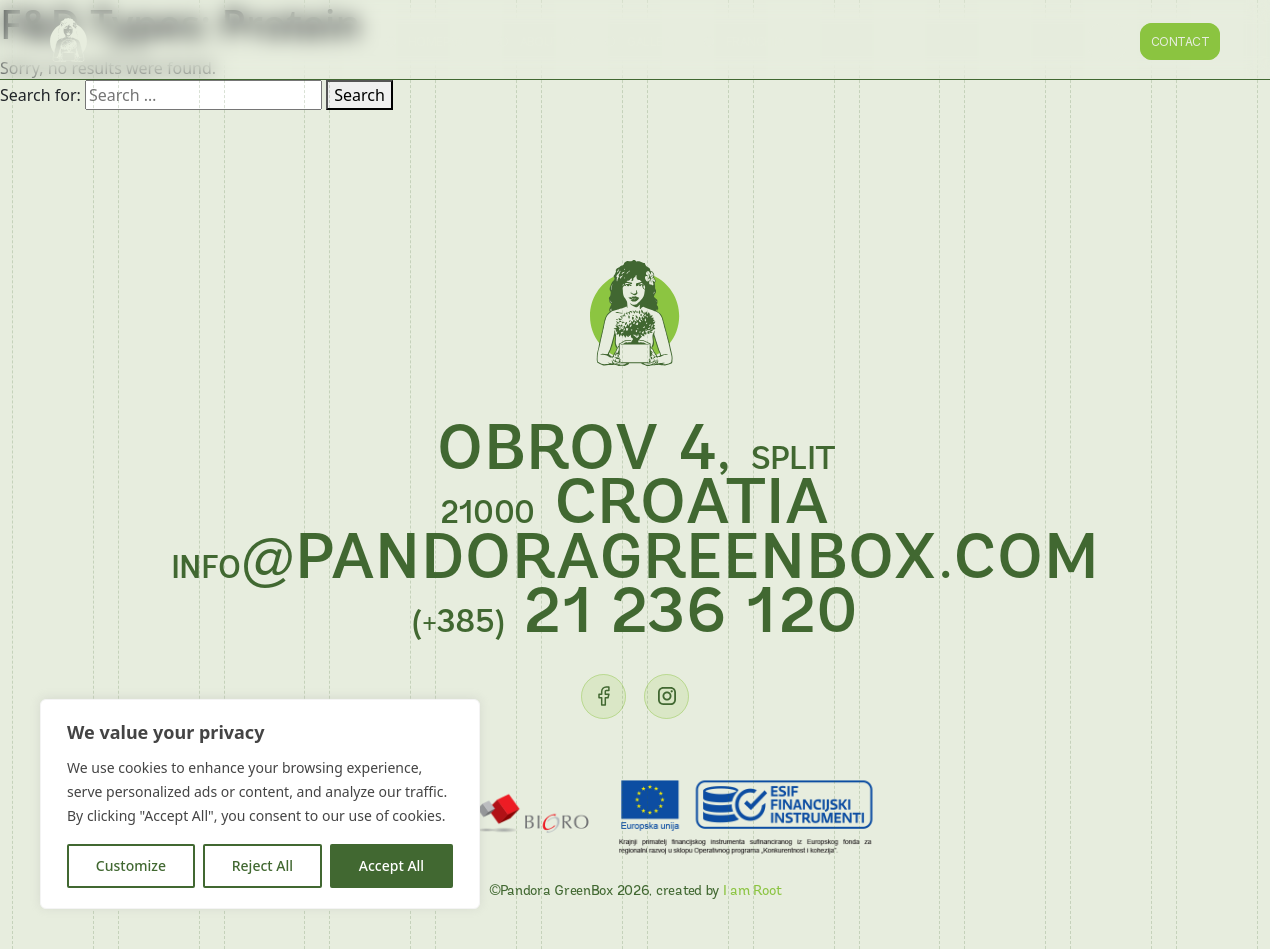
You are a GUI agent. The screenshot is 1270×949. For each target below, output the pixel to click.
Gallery (652, 41)
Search (359, 95)
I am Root (752, 891)
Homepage (440, 41)
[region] (260, 804)
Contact (1180, 41)
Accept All (391, 865)
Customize (131, 865)
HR (1107, 41)
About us (550, 41)
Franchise (757, 41)
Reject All (262, 865)
